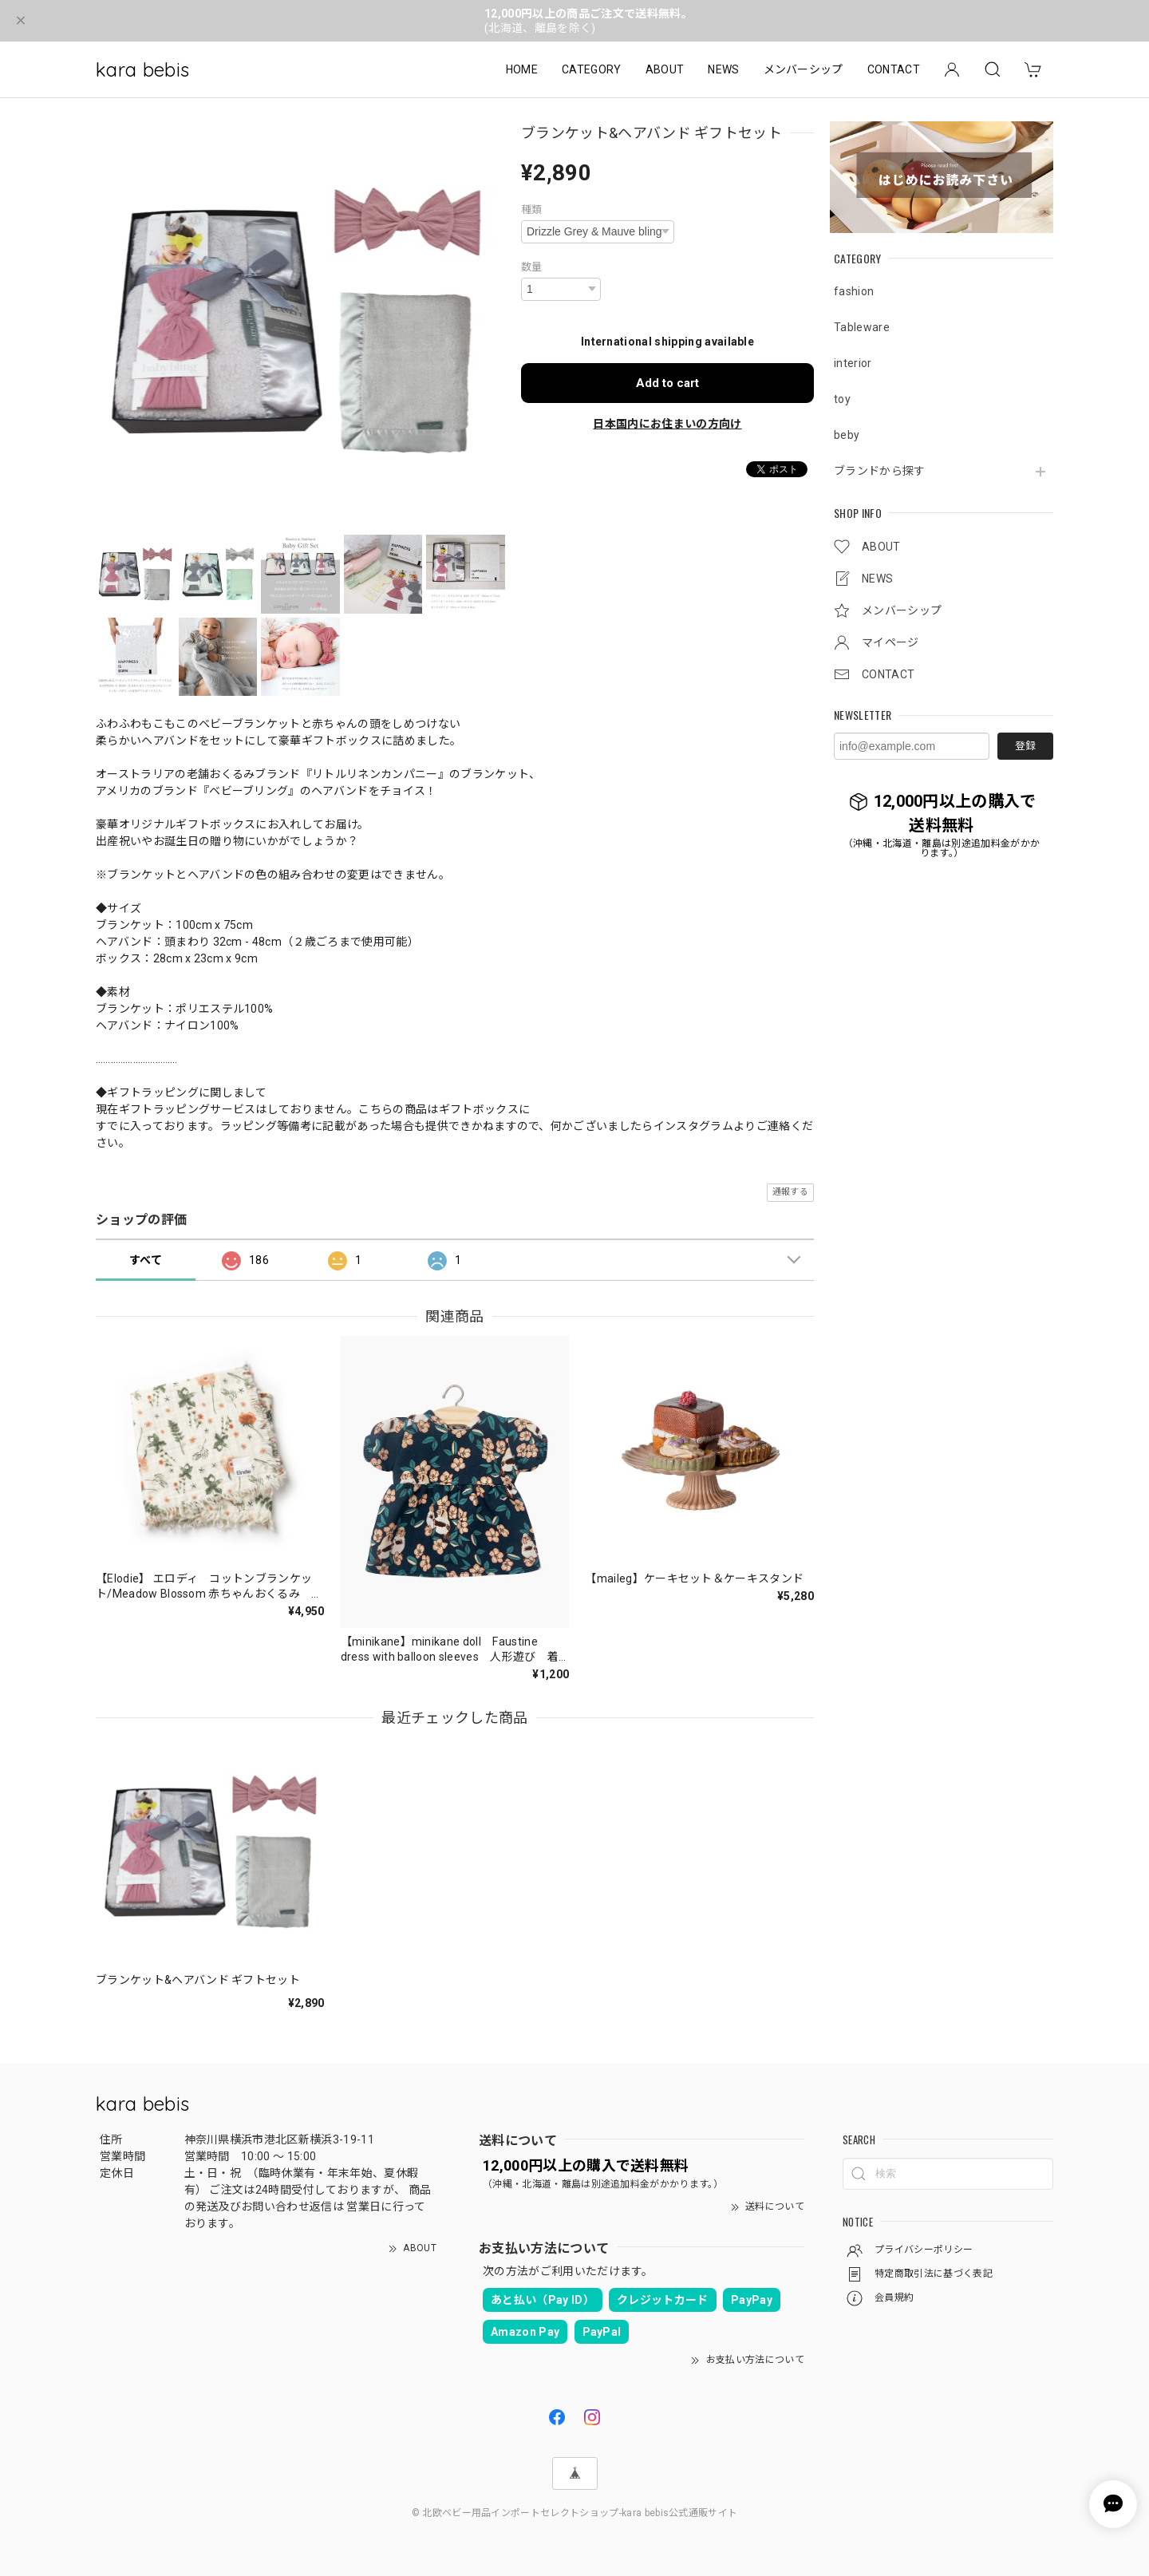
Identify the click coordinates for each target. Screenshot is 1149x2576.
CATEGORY (592, 69)
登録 (1025, 746)
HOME (522, 69)
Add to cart (667, 383)
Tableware (862, 327)
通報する (790, 1192)
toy (842, 399)
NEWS (723, 69)
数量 (532, 267)
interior (853, 363)
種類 (532, 209)
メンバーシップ (803, 69)
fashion (854, 291)
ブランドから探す (880, 470)
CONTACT (893, 69)
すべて (145, 1260)
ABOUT (665, 69)
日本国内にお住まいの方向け (667, 423)
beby (846, 435)
